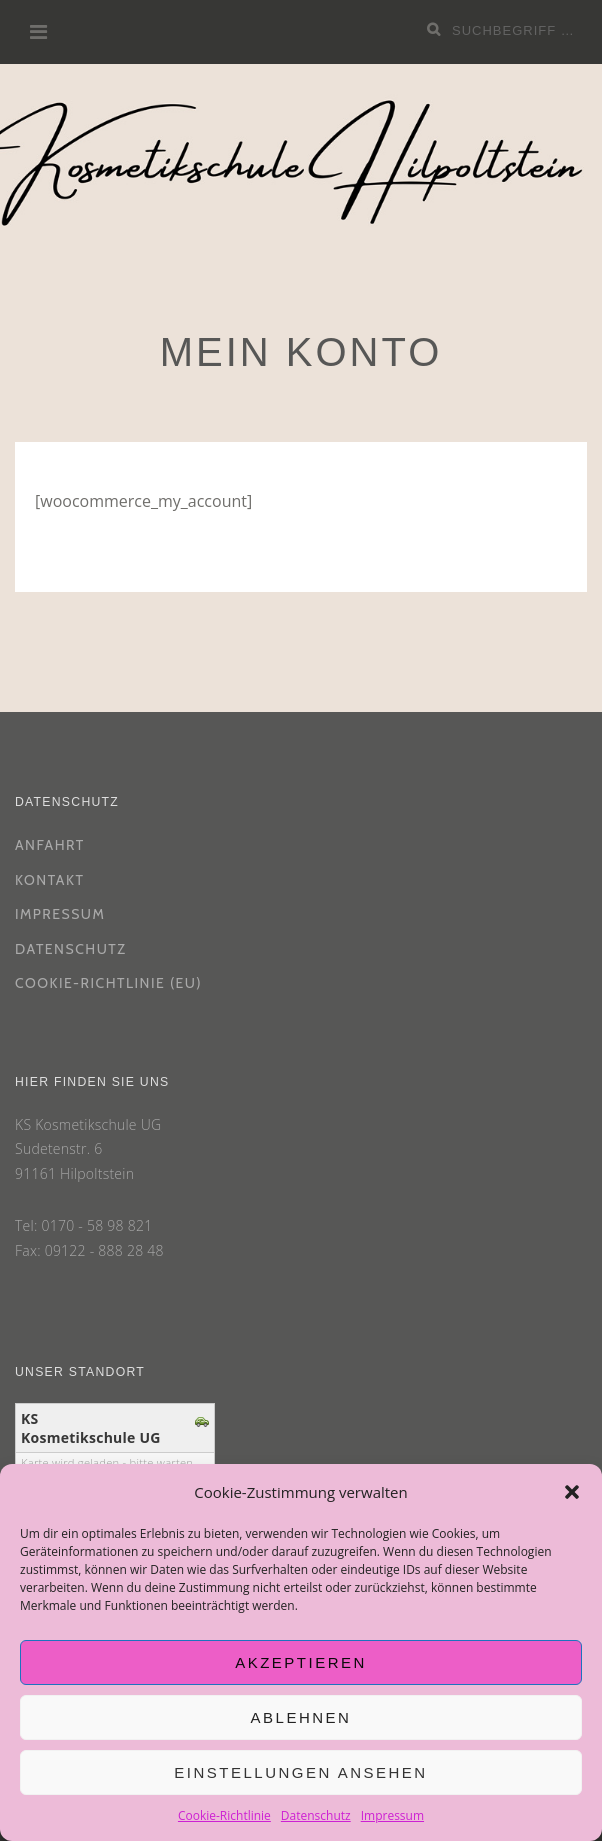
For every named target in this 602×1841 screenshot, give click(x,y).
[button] (572, 1492)
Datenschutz (316, 1815)
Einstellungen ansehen (300, 1772)
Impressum (392, 1815)
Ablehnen (301, 1717)
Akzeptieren (301, 1662)
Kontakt (49, 880)
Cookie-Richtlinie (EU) (108, 983)
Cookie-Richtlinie (224, 1815)
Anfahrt (50, 845)
